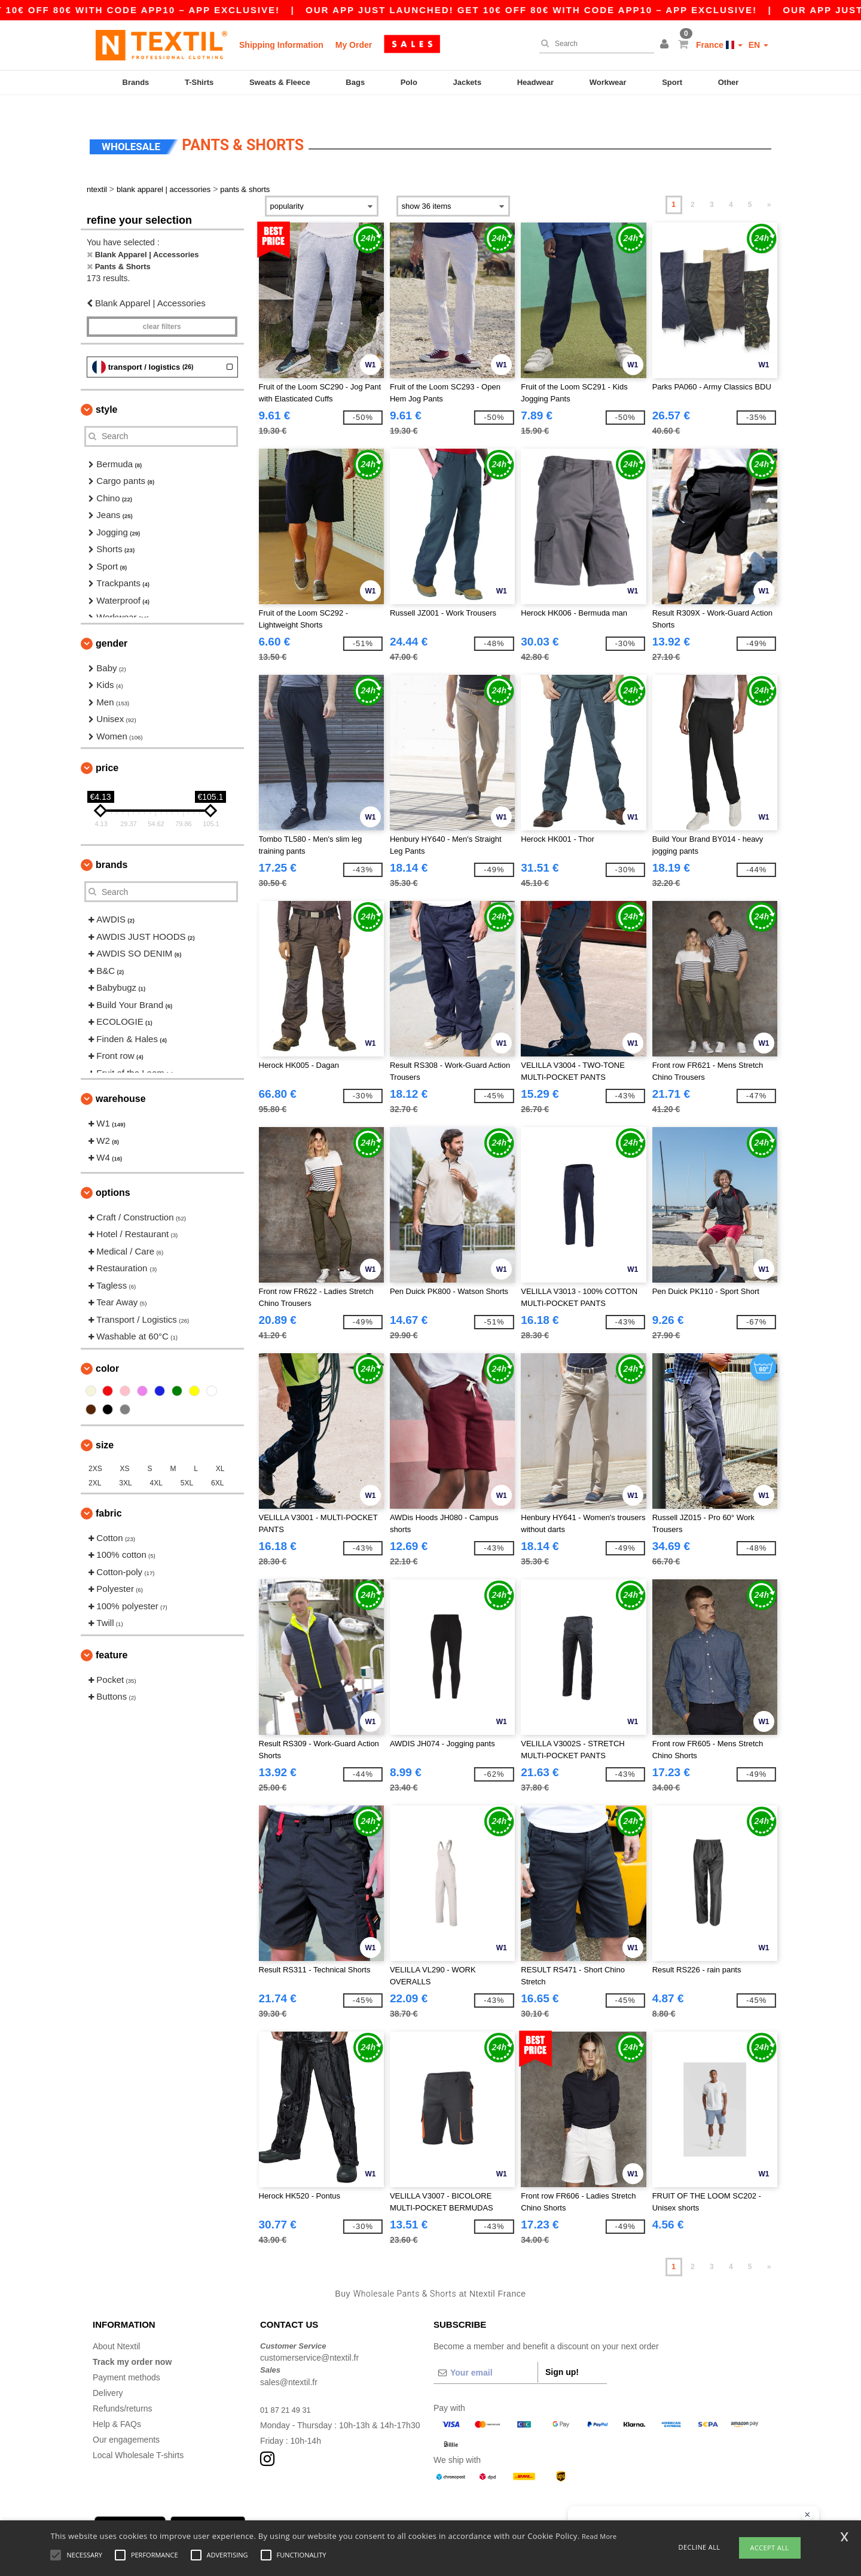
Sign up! (562, 2354)
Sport (672, 82)
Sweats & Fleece (279, 82)
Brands (136, 82)
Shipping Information (281, 45)
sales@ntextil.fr (288, 2364)
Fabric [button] (109, 1495)
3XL (125, 1465)
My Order (353, 45)
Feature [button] (111, 1637)
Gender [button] (111, 625)
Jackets (467, 82)
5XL (187, 1465)
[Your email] (485, 2354)
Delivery (108, 2375)
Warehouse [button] (121, 1081)
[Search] (593, 44)
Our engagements (126, 2421)
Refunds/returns (122, 2390)
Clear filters (162, 309)
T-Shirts (199, 82)
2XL (94, 1465)
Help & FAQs (117, 2406)
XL (220, 1451)
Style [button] (106, 391)
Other (728, 82)
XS (125, 1451)
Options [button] (113, 1175)
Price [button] (107, 750)
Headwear (535, 82)
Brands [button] (111, 847)
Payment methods (126, 2359)
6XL (217, 1465)
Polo (409, 82)
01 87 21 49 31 (288, 2392)
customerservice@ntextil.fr (309, 2340)
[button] (666, 45)
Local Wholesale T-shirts (138, 2437)
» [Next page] (769, 187)
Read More (599, 2536)
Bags (355, 82)
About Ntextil (116, 2328)
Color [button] (107, 1350)
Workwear (608, 82)
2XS (95, 1451)
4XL (156, 1465)
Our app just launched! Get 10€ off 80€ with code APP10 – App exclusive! (582, 10)
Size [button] (105, 1427)
